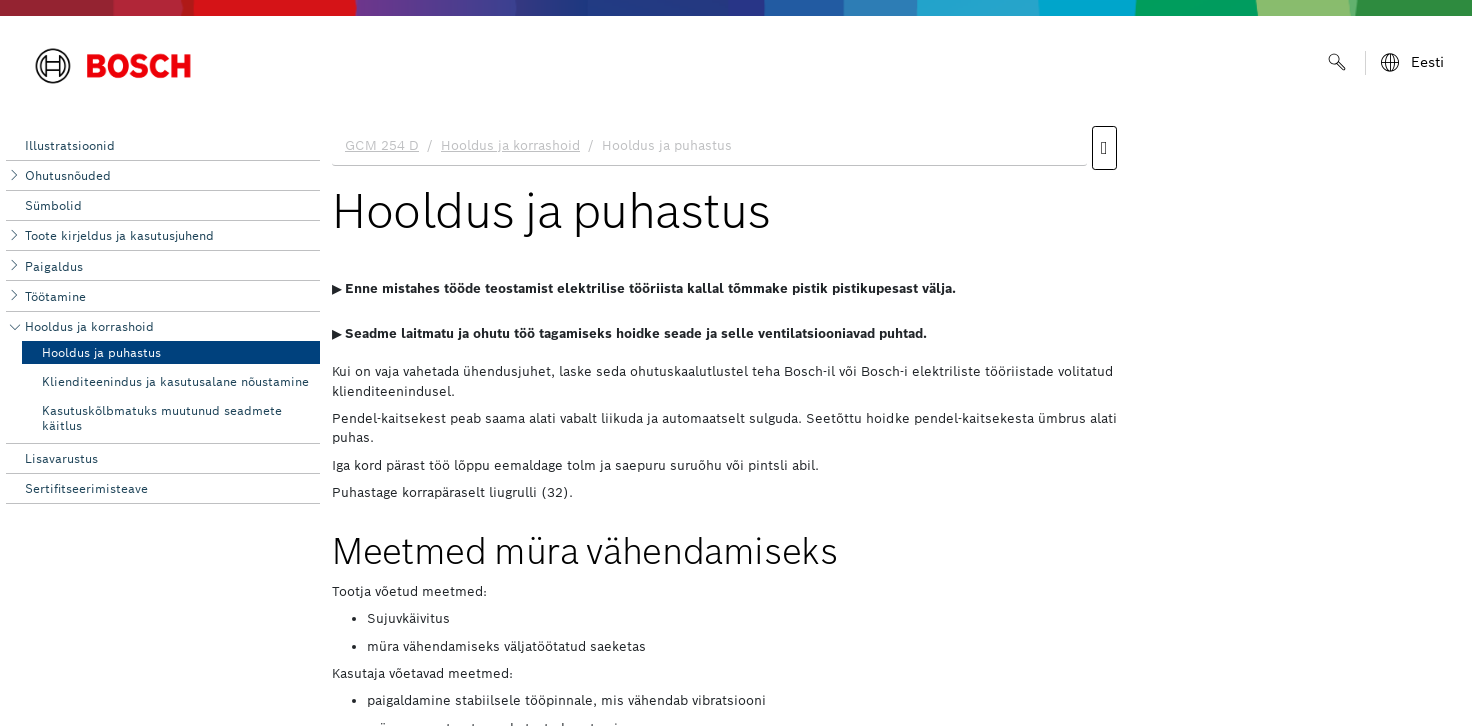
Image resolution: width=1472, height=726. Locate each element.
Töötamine (55, 296)
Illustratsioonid (70, 145)
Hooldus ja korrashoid (89, 326)
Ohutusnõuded (68, 175)
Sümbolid (53, 205)
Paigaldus (54, 266)
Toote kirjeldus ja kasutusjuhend (119, 235)
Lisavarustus (61, 458)
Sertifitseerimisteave (86, 488)
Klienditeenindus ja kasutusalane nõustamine (175, 381)
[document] (896, 421)
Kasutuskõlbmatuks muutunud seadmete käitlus (162, 417)
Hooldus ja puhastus (101, 352)
